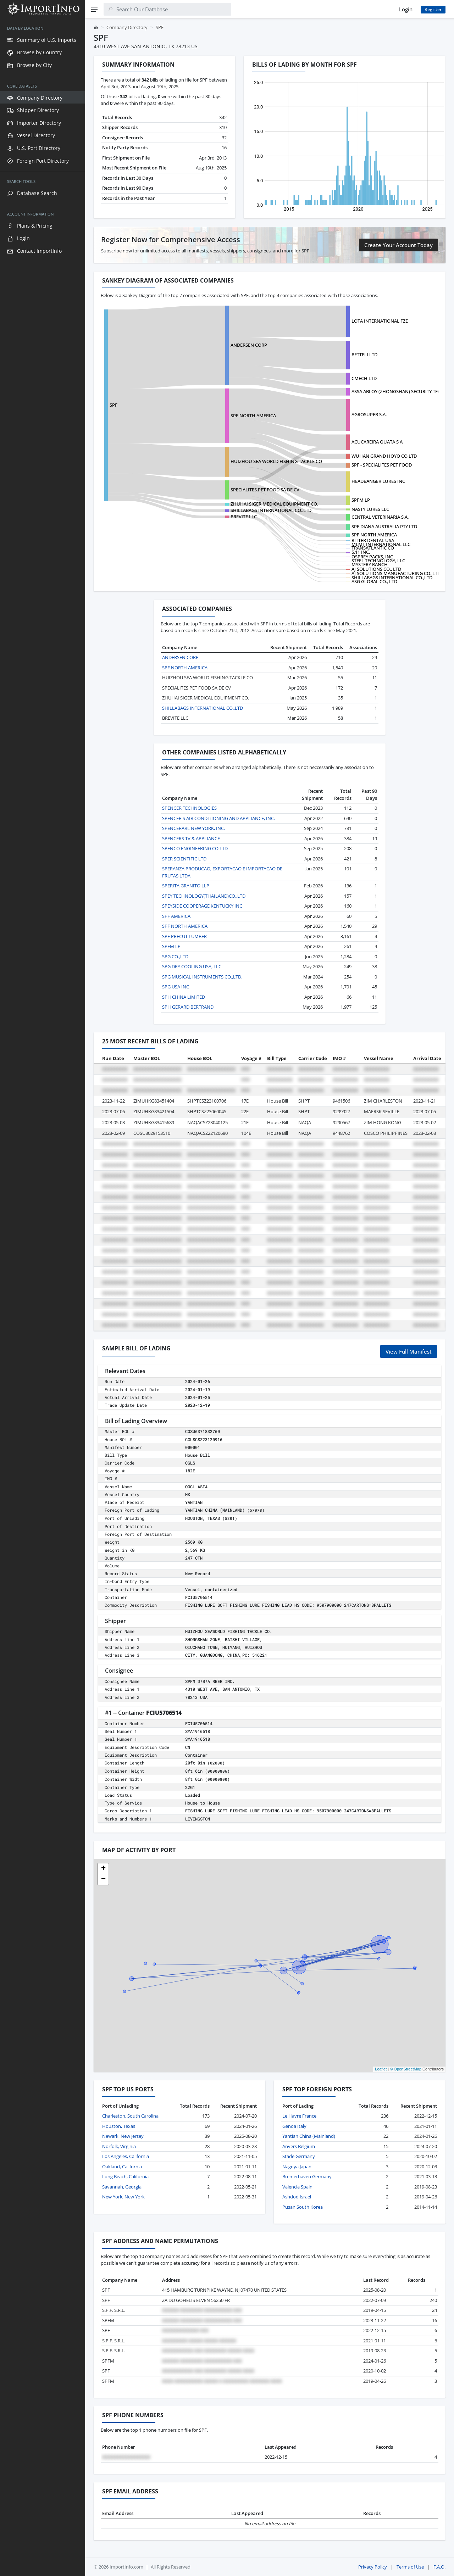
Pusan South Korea (302, 2207)
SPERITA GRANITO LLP (185, 885)
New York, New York (123, 2196)
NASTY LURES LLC (370, 509)
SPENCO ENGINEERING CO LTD (195, 848)
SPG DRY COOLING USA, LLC (191, 966)
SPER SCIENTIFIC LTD (184, 858)
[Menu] (94, 9)
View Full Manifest (409, 1351)
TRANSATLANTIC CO (372, 548)
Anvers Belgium (298, 2146)
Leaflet (381, 2069)
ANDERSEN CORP (249, 345)
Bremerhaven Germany (307, 2176)
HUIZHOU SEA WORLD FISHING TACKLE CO (276, 461)
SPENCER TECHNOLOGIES (189, 808)
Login (406, 9)
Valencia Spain (297, 2187)
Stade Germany (298, 2156)
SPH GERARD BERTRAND (188, 1007)
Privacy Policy (372, 2567)
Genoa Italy (294, 2126)
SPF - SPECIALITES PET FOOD (381, 465)
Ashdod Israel (296, 2196)
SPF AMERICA (176, 916)
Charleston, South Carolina (130, 2116)
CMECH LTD (364, 378)
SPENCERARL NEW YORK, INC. (193, 828)
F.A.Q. (439, 2567)
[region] (42, 1297)
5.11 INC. (360, 552)
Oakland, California (122, 2166)
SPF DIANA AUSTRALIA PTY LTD (384, 526)
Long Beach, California (125, 2176)
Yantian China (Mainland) (308, 2136)
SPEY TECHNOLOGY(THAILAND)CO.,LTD (203, 896)
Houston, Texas (118, 2126)
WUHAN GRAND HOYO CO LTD (384, 456)
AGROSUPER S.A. (369, 414)
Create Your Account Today (398, 245)
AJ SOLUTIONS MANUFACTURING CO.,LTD (396, 573)
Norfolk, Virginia (119, 2146)
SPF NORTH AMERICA (253, 415)
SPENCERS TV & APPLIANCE (191, 838)
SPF (113, 405)
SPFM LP (360, 500)
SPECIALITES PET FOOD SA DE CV (265, 489)
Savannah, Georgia (122, 2187)
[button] (103, 1868)
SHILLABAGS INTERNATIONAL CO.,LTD (271, 510)
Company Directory (127, 27)
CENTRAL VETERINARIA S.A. (380, 517)
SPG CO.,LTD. (175, 956)
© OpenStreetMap (405, 2069)
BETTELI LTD (364, 354)
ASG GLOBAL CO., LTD (374, 581)
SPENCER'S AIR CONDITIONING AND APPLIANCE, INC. (218, 818)
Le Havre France (299, 2116)
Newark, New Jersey (123, 2136)
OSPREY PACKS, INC (372, 556)
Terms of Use (410, 2567)
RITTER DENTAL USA (372, 540)
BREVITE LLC (244, 516)
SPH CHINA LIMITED (183, 997)
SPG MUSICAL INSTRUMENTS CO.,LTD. (202, 977)
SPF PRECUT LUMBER (184, 936)
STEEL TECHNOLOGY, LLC (378, 560)
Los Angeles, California (125, 2156)
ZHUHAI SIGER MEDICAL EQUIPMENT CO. (274, 504)
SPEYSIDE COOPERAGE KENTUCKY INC (202, 906)
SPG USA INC (175, 986)
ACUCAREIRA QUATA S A (377, 442)
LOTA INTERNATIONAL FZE (379, 321)
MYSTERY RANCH (369, 564)
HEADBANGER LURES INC (378, 481)
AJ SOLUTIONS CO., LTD (376, 569)
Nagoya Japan (296, 2166)
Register (433, 9)
